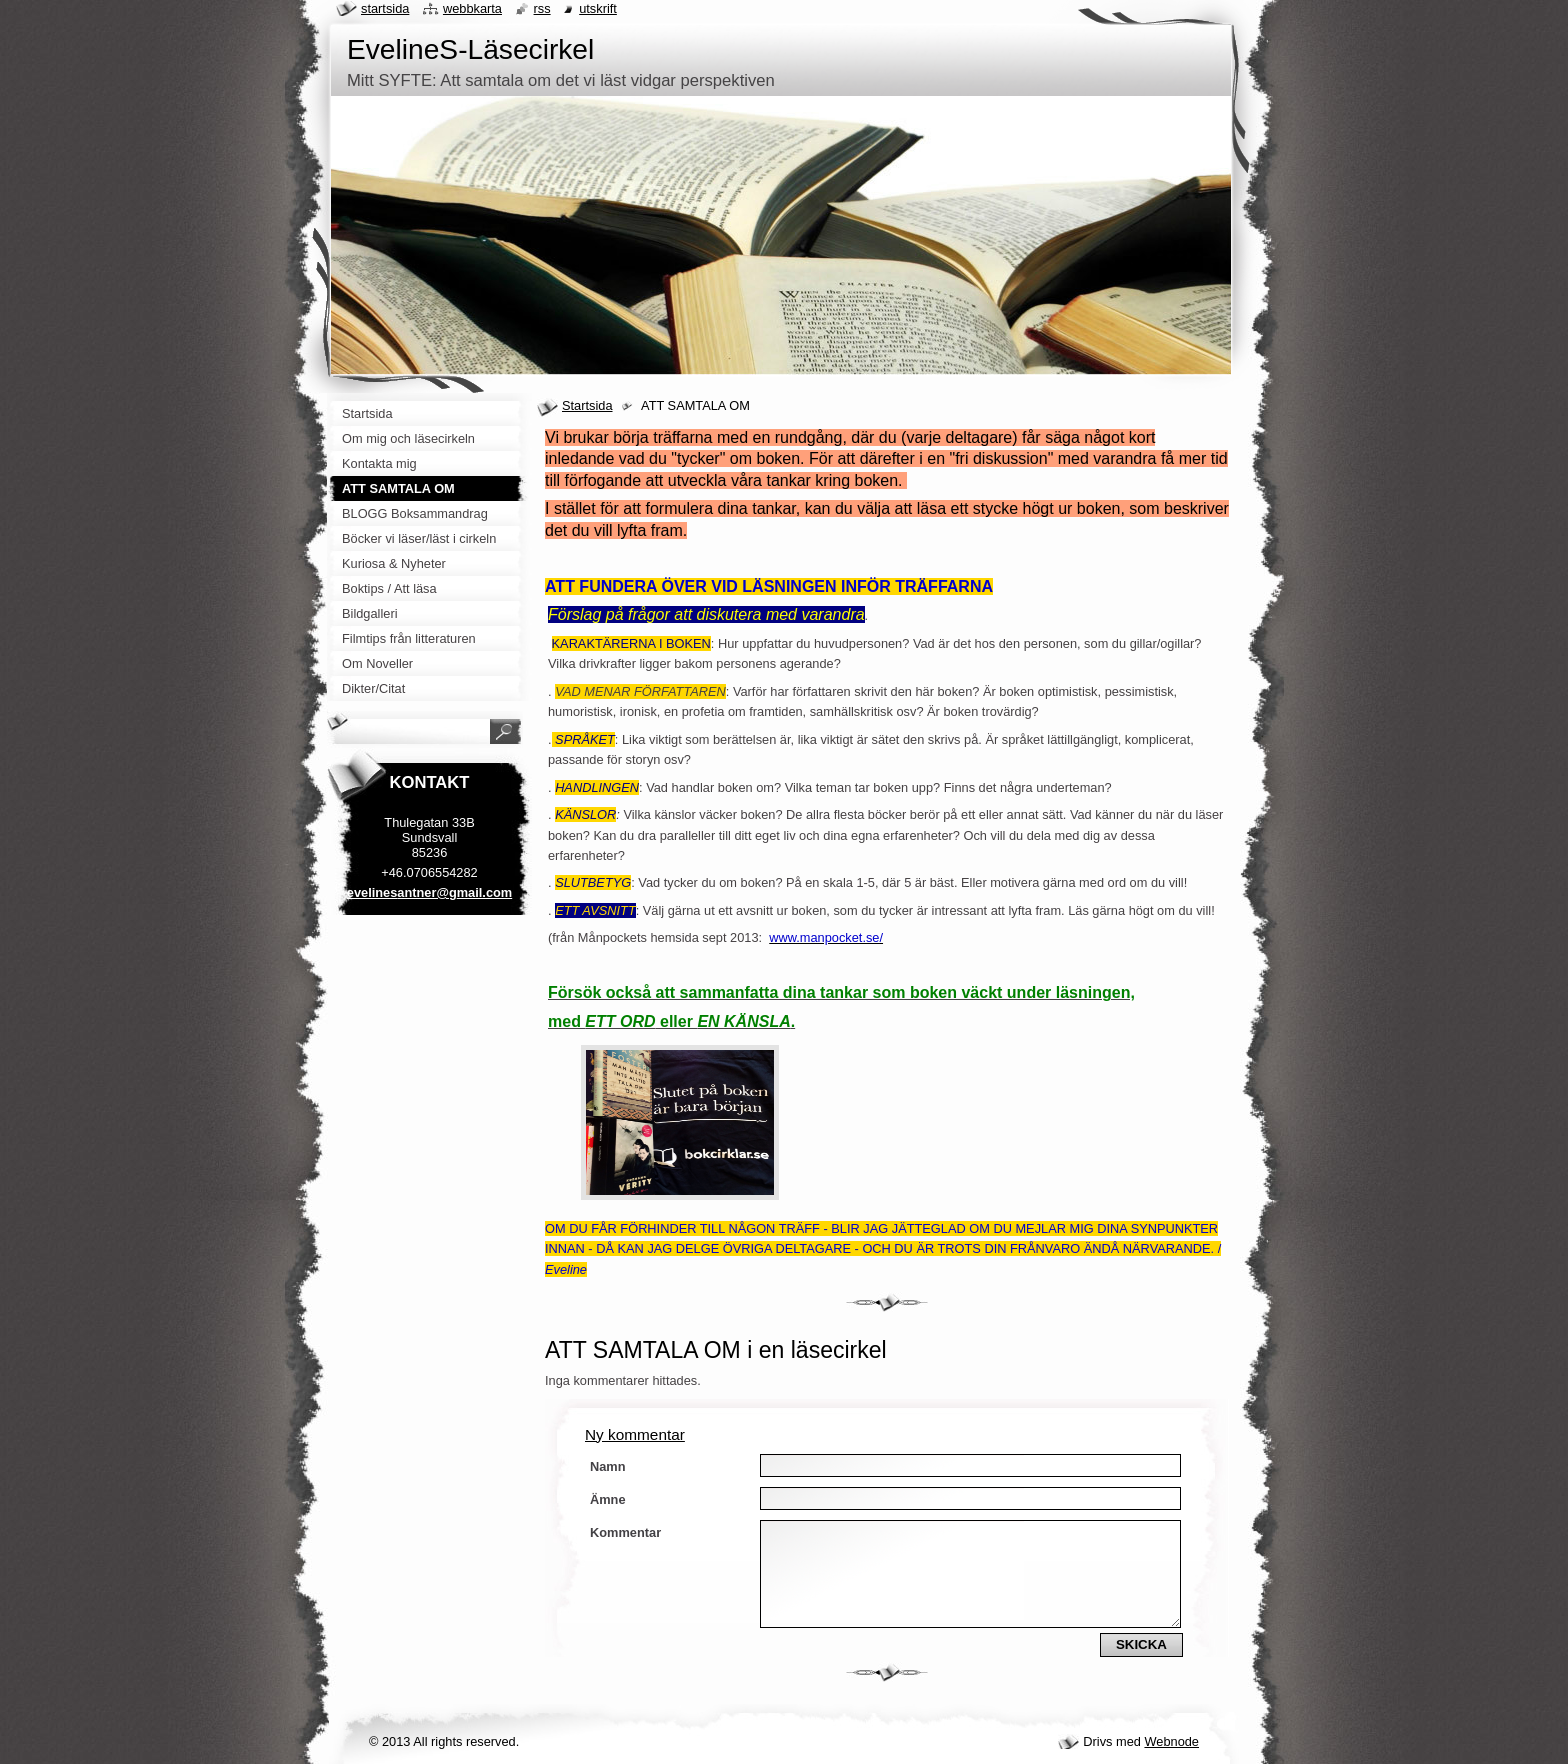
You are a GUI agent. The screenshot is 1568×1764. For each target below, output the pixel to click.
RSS (542, 8)
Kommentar (625, 1532)
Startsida (587, 405)
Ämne (608, 1499)
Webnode (1171, 1741)
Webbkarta (472, 8)
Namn (608, 1466)
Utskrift (598, 8)
